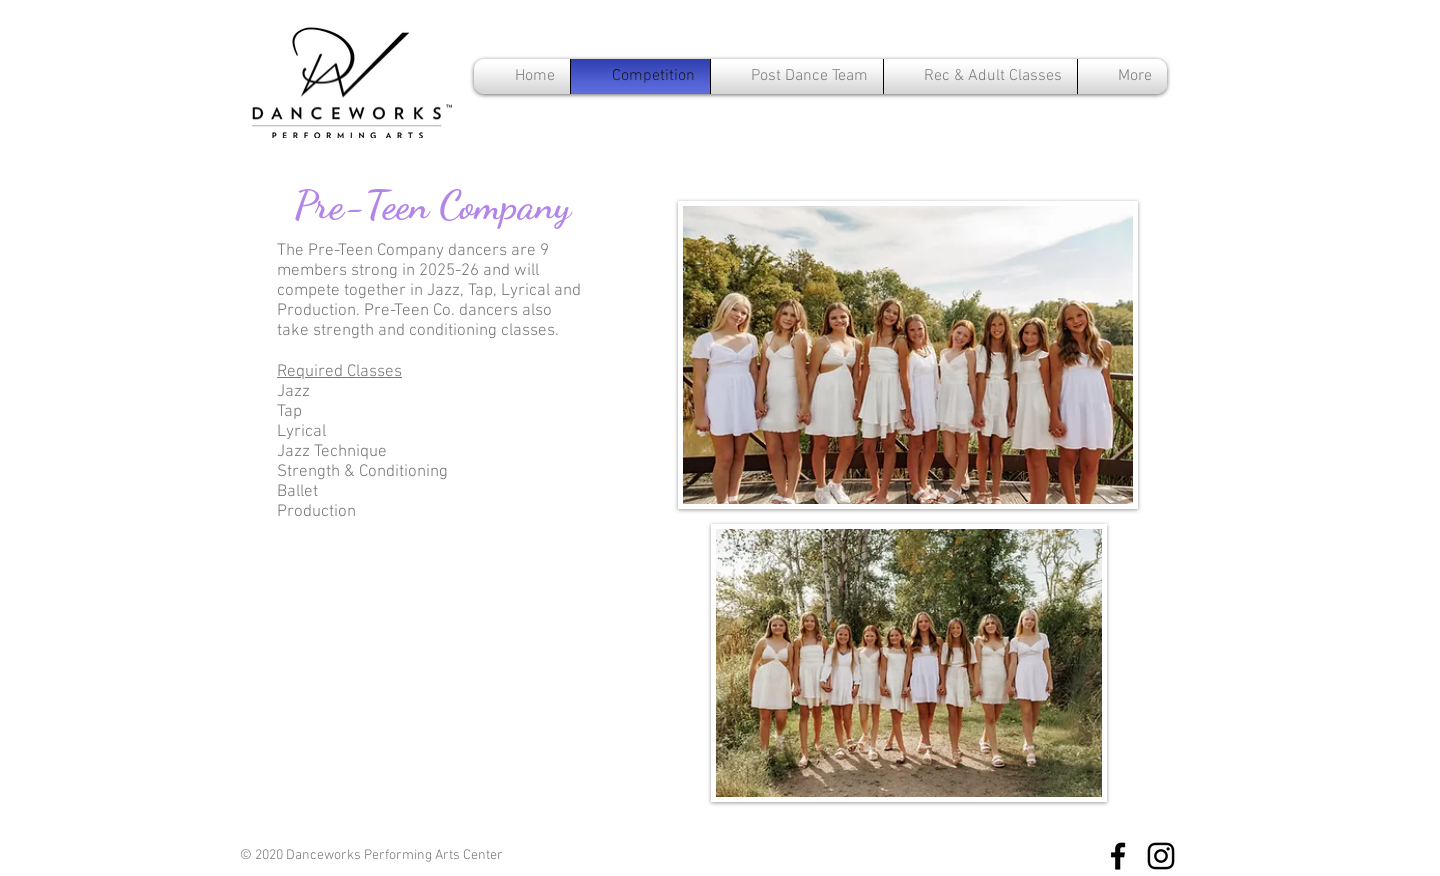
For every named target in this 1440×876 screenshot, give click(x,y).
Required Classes (339, 372)
